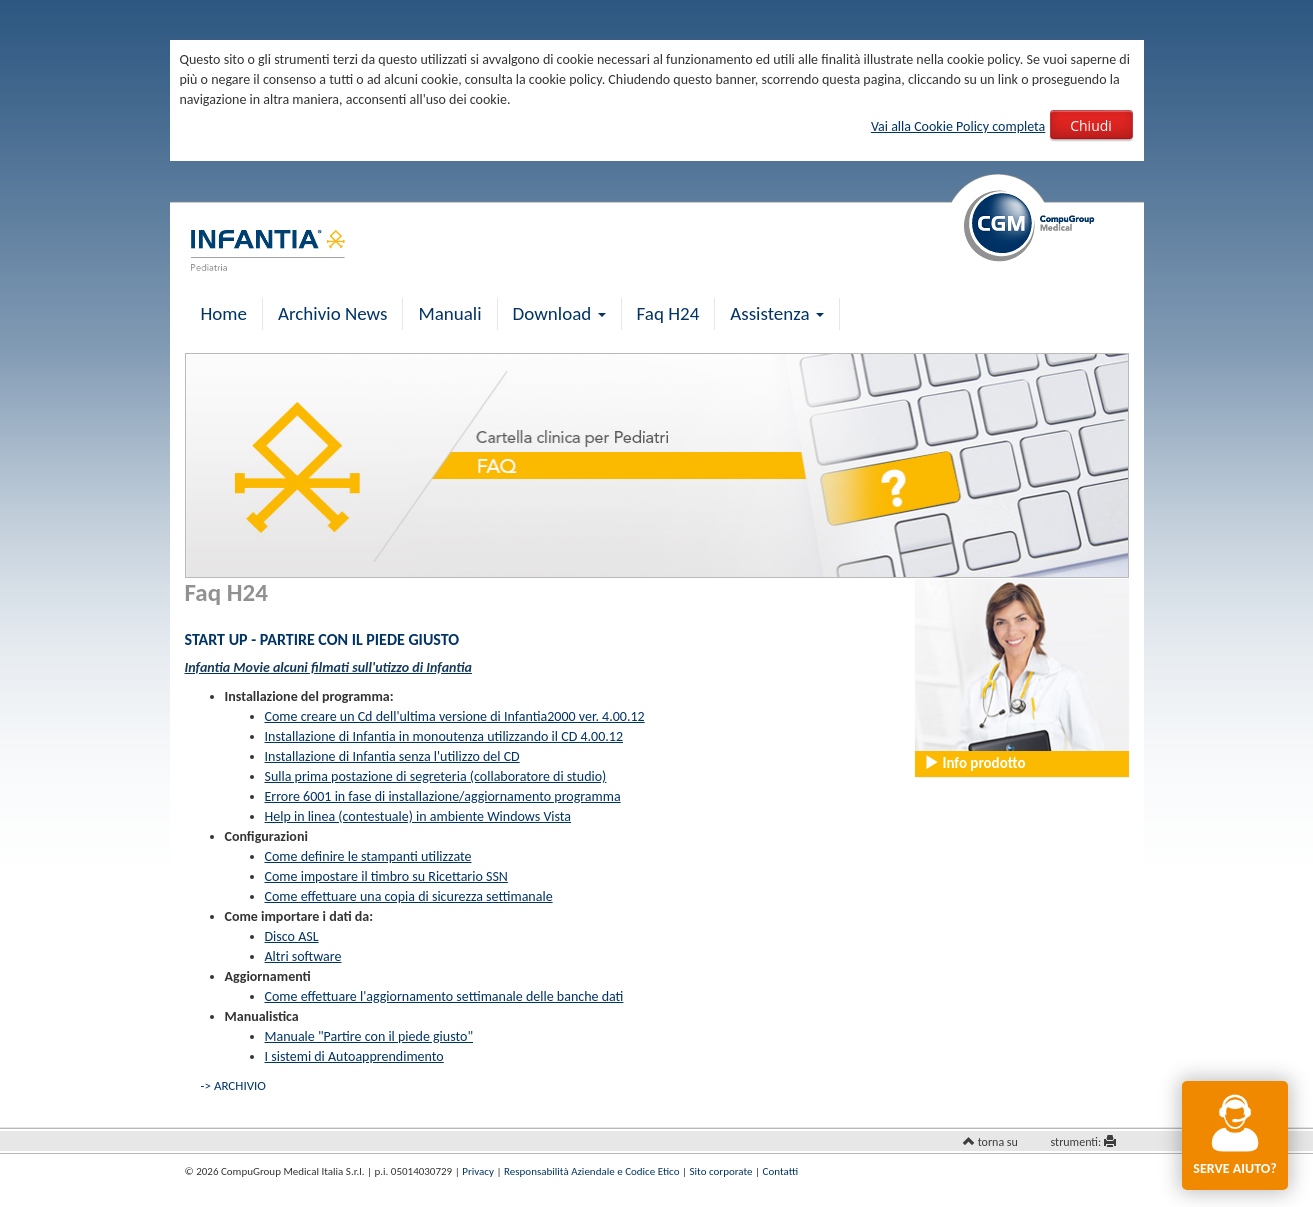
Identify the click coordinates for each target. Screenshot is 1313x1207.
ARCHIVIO (240, 1085)
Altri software (303, 956)
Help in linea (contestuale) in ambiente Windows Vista (418, 816)
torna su (998, 1142)
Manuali (449, 313)
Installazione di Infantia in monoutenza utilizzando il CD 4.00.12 (444, 736)
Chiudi (1091, 125)
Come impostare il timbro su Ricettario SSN (386, 876)
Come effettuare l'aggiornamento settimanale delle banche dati (444, 996)
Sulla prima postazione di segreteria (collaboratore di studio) (436, 776)
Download (559, 313)
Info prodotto (974, 763)
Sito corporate (721, 1171)
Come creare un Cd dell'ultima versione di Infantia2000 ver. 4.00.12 (455, 716)
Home (224, 313)
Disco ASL (292, 936)
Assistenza (777, 313)
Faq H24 (668, 313)
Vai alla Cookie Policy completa (958, 126)
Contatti (780, 1171)
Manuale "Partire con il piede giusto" (369, 1036)
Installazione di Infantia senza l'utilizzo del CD (392, 756)
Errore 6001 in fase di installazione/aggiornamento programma (443, 796)
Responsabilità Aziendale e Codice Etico (591, 1171)
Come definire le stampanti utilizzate (368, 856)
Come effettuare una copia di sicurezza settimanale (409, 896)
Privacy (478, 1171)
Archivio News (332, 313)
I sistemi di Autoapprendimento (354, 1056)
